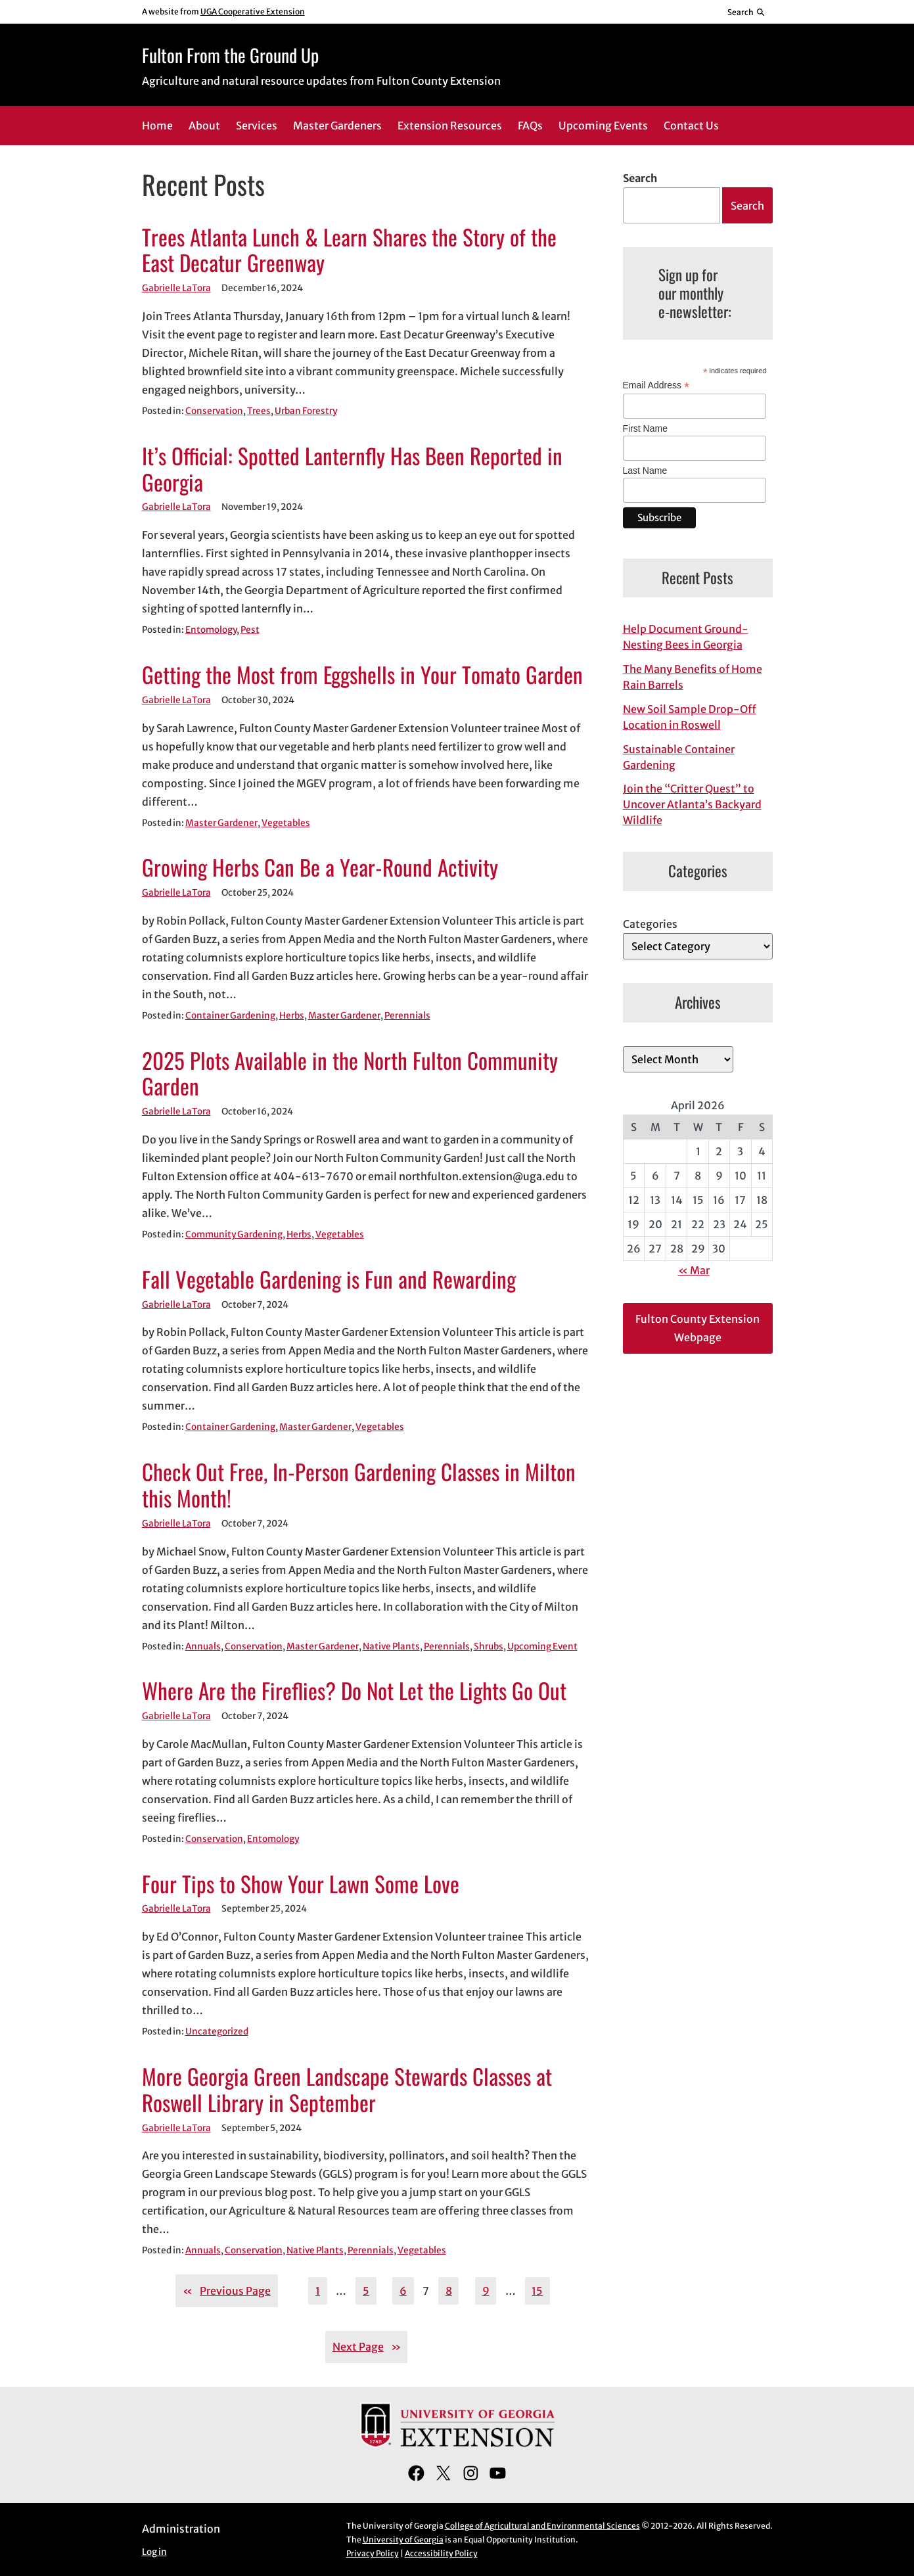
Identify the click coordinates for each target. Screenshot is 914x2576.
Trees (259, 411)
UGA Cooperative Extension (252, 11)
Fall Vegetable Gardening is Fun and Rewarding (329, 1279)
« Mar (694, 1270)
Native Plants (391, 1646)
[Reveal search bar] (746, 12)
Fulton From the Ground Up (230, 54)
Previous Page (227, 2291)
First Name (645, 428)
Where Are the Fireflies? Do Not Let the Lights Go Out (354, 1691)
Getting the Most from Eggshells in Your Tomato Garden (362, 675)
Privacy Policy (372, 2553)
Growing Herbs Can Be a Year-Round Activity (320, 867)
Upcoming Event (542, 1646)
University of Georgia (403, 2539)
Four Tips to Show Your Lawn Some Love (300, 1884)
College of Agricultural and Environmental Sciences (542, 2526)
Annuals (203, 1646)
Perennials (407, 1015)
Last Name (645, 470)
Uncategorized (216, 2031)
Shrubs (488, 1646)
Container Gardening (230, 1015)
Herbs (291, 1015)
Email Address (656, 385)
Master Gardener (221, 823)
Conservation (214, 411)
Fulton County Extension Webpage (697, 1328)
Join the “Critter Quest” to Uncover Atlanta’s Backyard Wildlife (692, 804)
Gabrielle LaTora (176, 288)
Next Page (366, 2346)
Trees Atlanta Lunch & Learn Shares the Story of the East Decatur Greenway (349, 250)
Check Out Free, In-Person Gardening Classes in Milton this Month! (359, 1485)
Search (640, 178)
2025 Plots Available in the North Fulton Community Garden (350, 1073)
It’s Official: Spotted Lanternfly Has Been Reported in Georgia (352, 469)
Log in (154, 2552)
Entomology (211, 629)
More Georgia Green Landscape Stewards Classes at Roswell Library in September (347, 2089)
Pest (250, 629)
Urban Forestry (306, 411)
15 (537, 2290)
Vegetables (286, 823)
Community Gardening (234, 1234)
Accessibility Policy (441, 2553)
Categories (650, 924)
